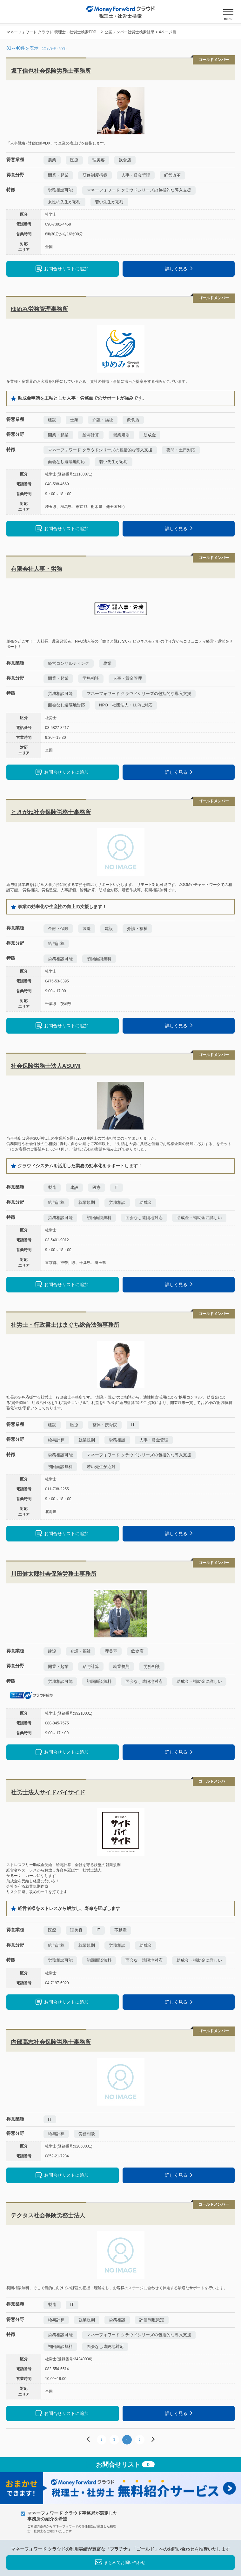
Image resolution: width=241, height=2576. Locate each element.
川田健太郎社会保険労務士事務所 (54, 1574)
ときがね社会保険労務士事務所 (51, 812)
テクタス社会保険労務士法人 (48, 2215)
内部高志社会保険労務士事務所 (51, 2042)
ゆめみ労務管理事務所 (39, 309)
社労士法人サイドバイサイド (48, 1792)
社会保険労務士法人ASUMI (46, 1066)
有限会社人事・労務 (36, 569)
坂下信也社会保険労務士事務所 (51, 71)
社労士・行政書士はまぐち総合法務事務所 (65, 1325)
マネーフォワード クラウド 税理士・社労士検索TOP (51, 32)
